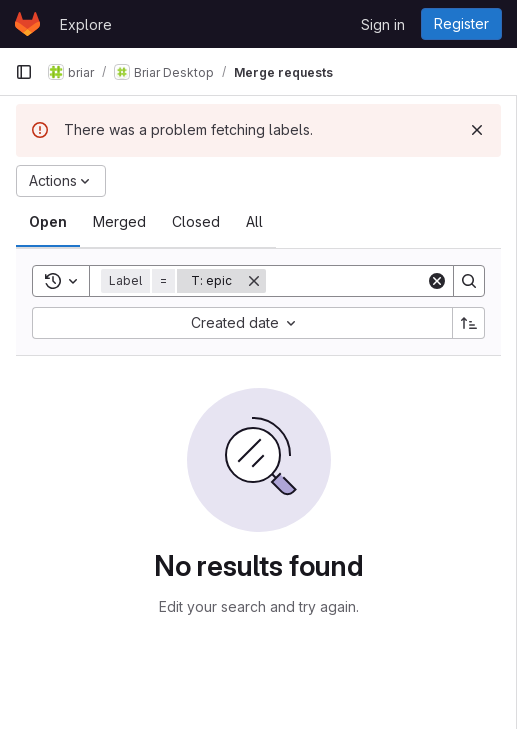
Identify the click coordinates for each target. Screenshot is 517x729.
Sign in (383, 24)
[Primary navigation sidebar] (24, 72)
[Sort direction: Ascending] (469, 323)
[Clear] (437, 281)
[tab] (48, 222)
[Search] (390, 281)
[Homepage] (27, 24)
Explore (86, 24)
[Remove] (254, 281)
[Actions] (61, 181)
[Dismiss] (477, 130)
